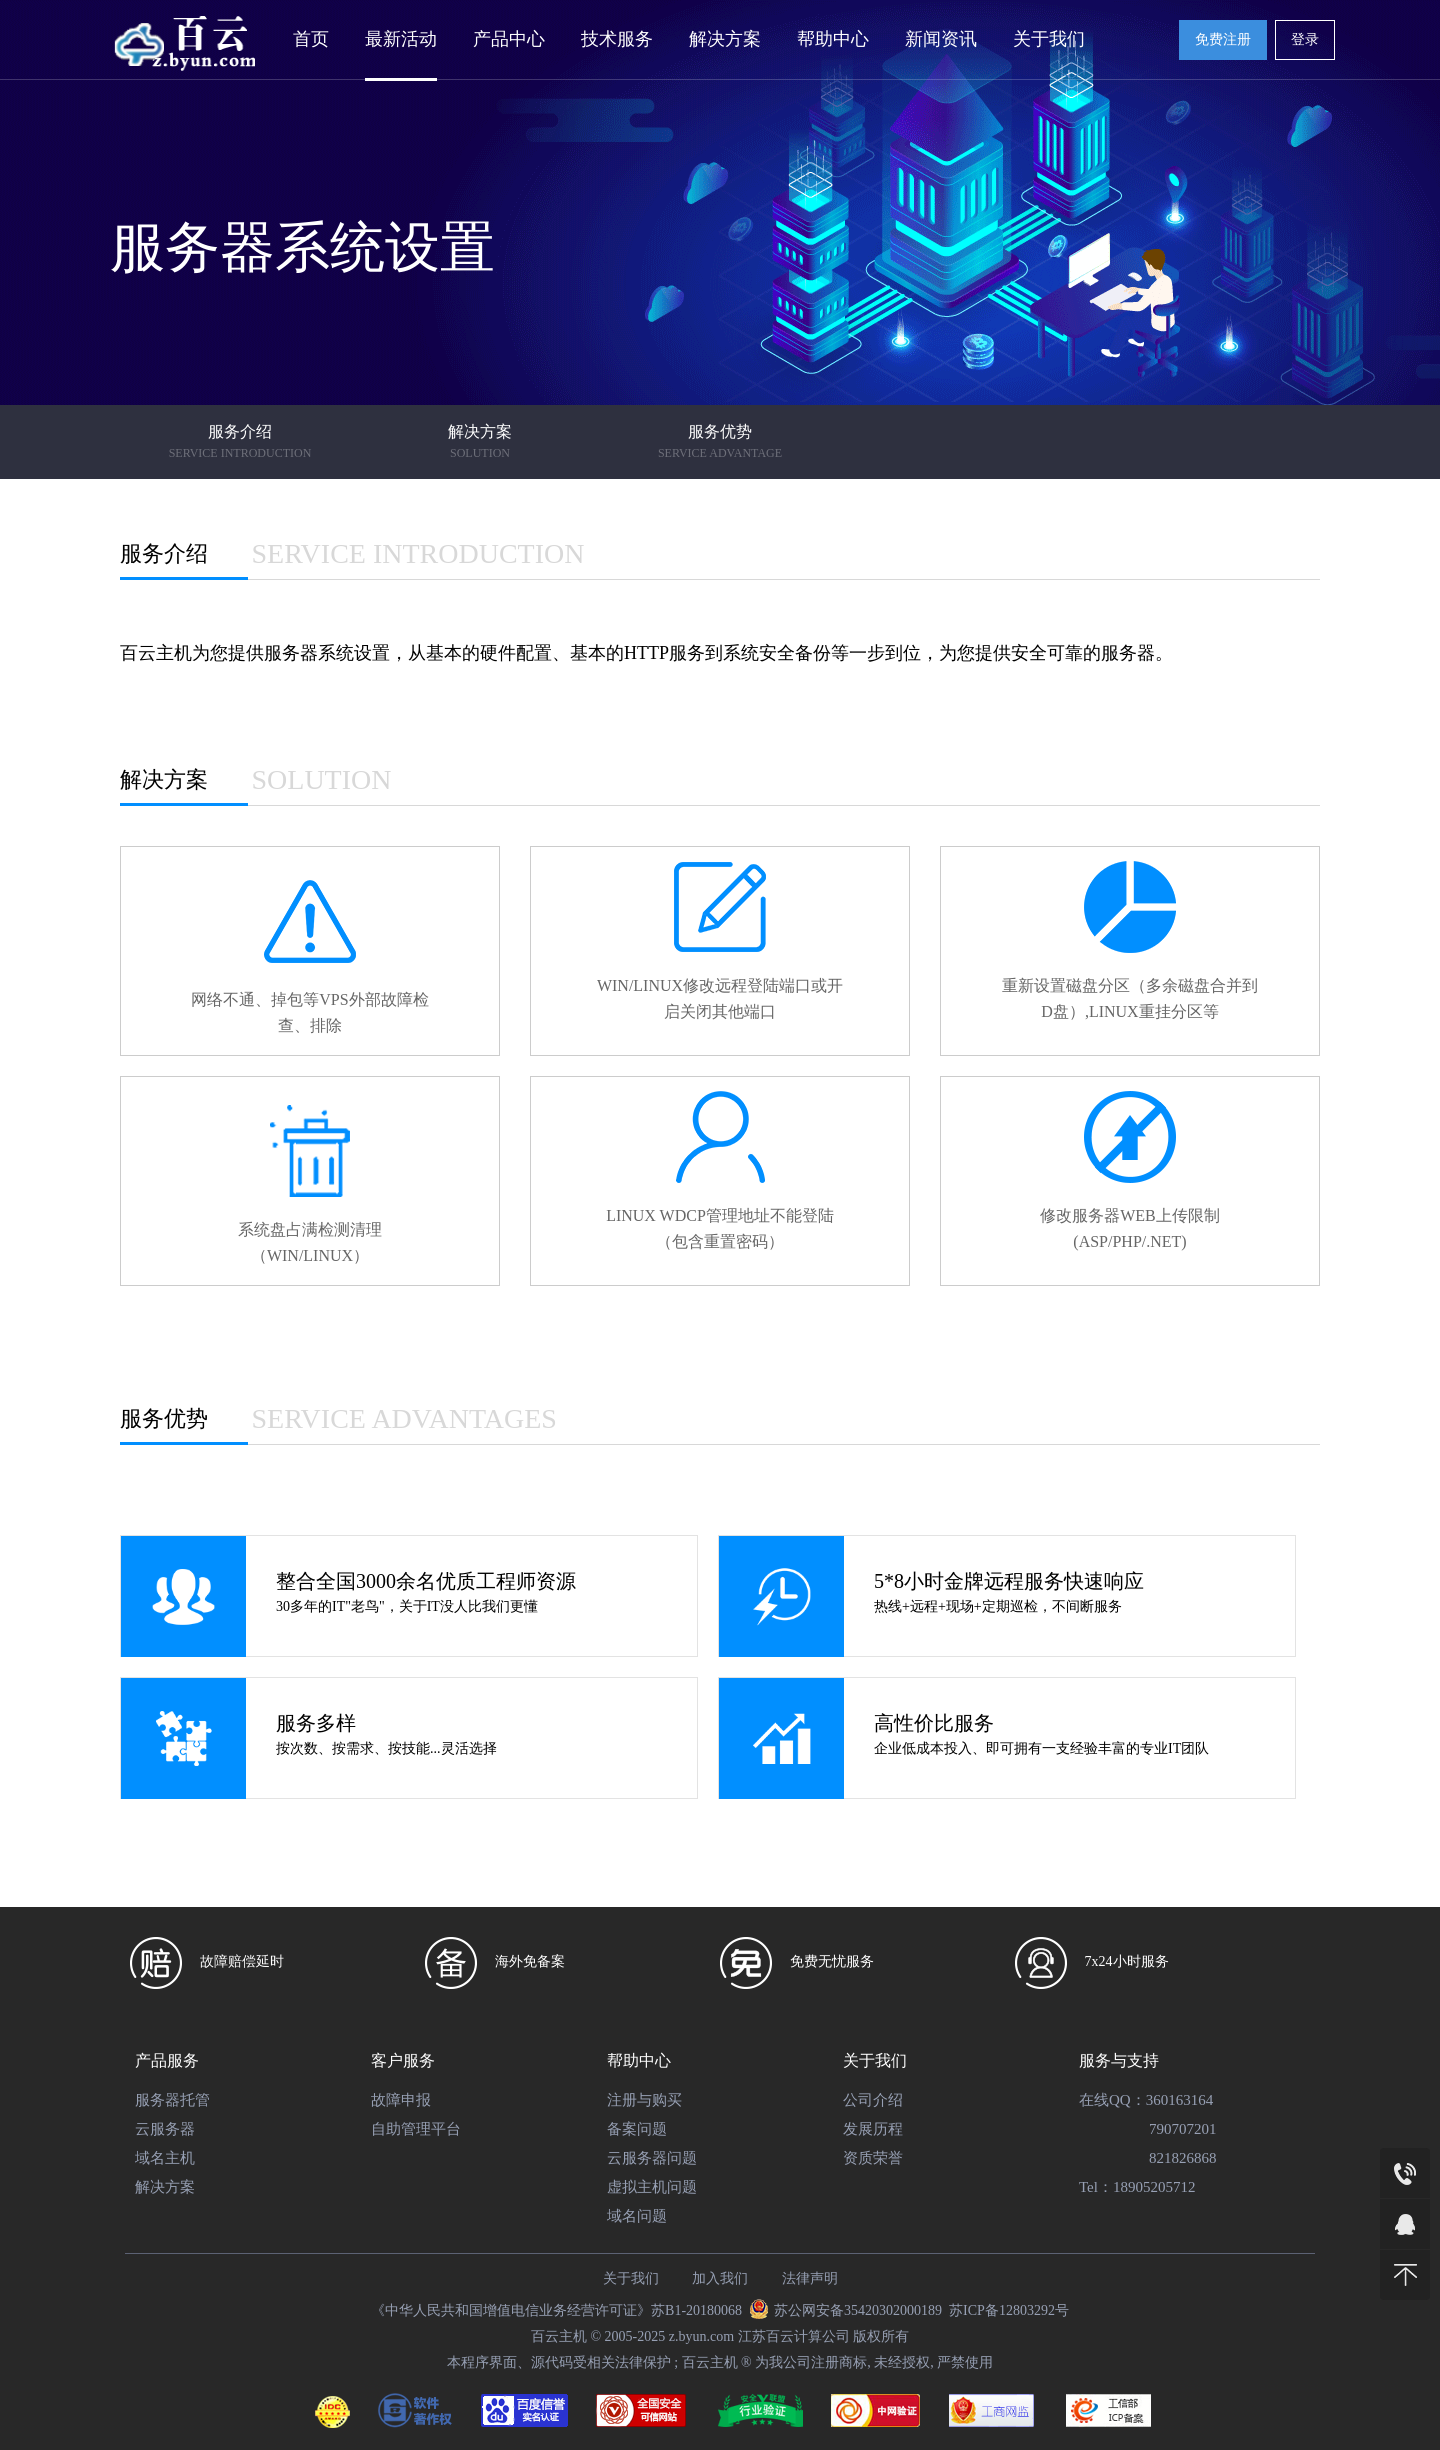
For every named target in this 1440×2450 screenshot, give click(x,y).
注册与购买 (644, 2100)
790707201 (1183, 2129)
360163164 (1180, 2100)
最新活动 (401, 39)
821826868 (1183, 2158)
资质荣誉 (873, 2158)
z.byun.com (701, 2336)
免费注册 (1223, 39)
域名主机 (165, 2158)
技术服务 (617, 39)
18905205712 (1154, 2187)
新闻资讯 (941, 39)
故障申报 (401, 2100)
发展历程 (873, 2129)
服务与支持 (1119, 2060)
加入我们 (720, 2278)
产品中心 (509, 39)
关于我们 (1049, 39)
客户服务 (403, 2060)
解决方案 (725, 39)
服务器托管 (172, 2100)
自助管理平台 (416, 2129)
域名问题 (637, 2216)
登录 (1305, 39)
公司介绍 (873, 2100)
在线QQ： (1112, 2100)
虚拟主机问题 (652, 2187)
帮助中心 (833, 39)
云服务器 (165, 2129)
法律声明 (810, 2278)
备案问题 (637, 2129)
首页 (311, 39)
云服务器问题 (652, 2158)
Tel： (1096, 2187)
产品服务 (167, 2060)
